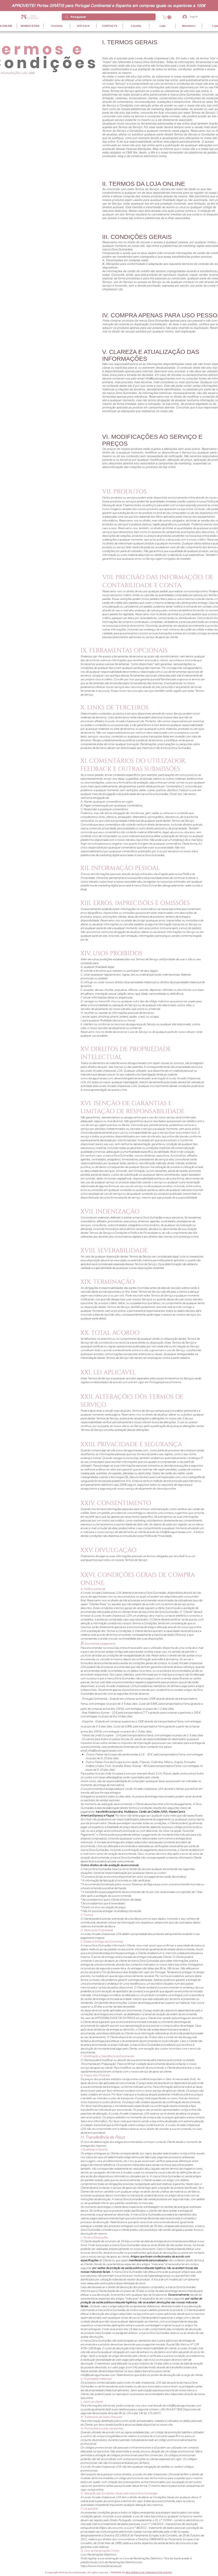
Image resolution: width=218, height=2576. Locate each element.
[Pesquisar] (109, 17)
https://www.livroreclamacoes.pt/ (100, 2566)
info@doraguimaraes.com (175, 1532)
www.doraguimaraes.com (136, 1063)
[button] (167, 17)
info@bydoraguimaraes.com (163, 378)
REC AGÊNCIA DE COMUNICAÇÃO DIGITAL (148, 2572)
